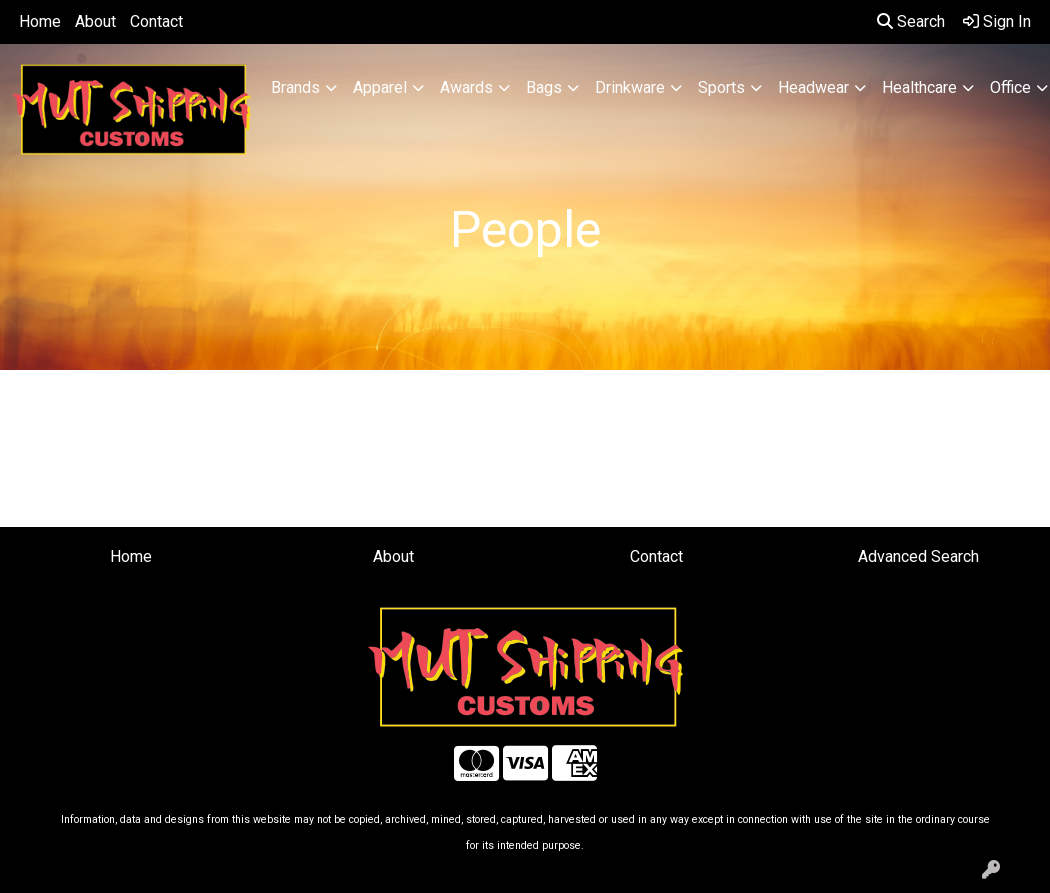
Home (40, 21)
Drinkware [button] (630, 87)
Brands (295, 87)
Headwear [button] (813, 87)
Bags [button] (544, 87)
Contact (156, 21)
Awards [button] (466, 87)
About (95, 21)
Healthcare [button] (919, 87)
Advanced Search (918, 556)
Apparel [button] (380, 87)
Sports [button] (721, 87)
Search (911, 21)
